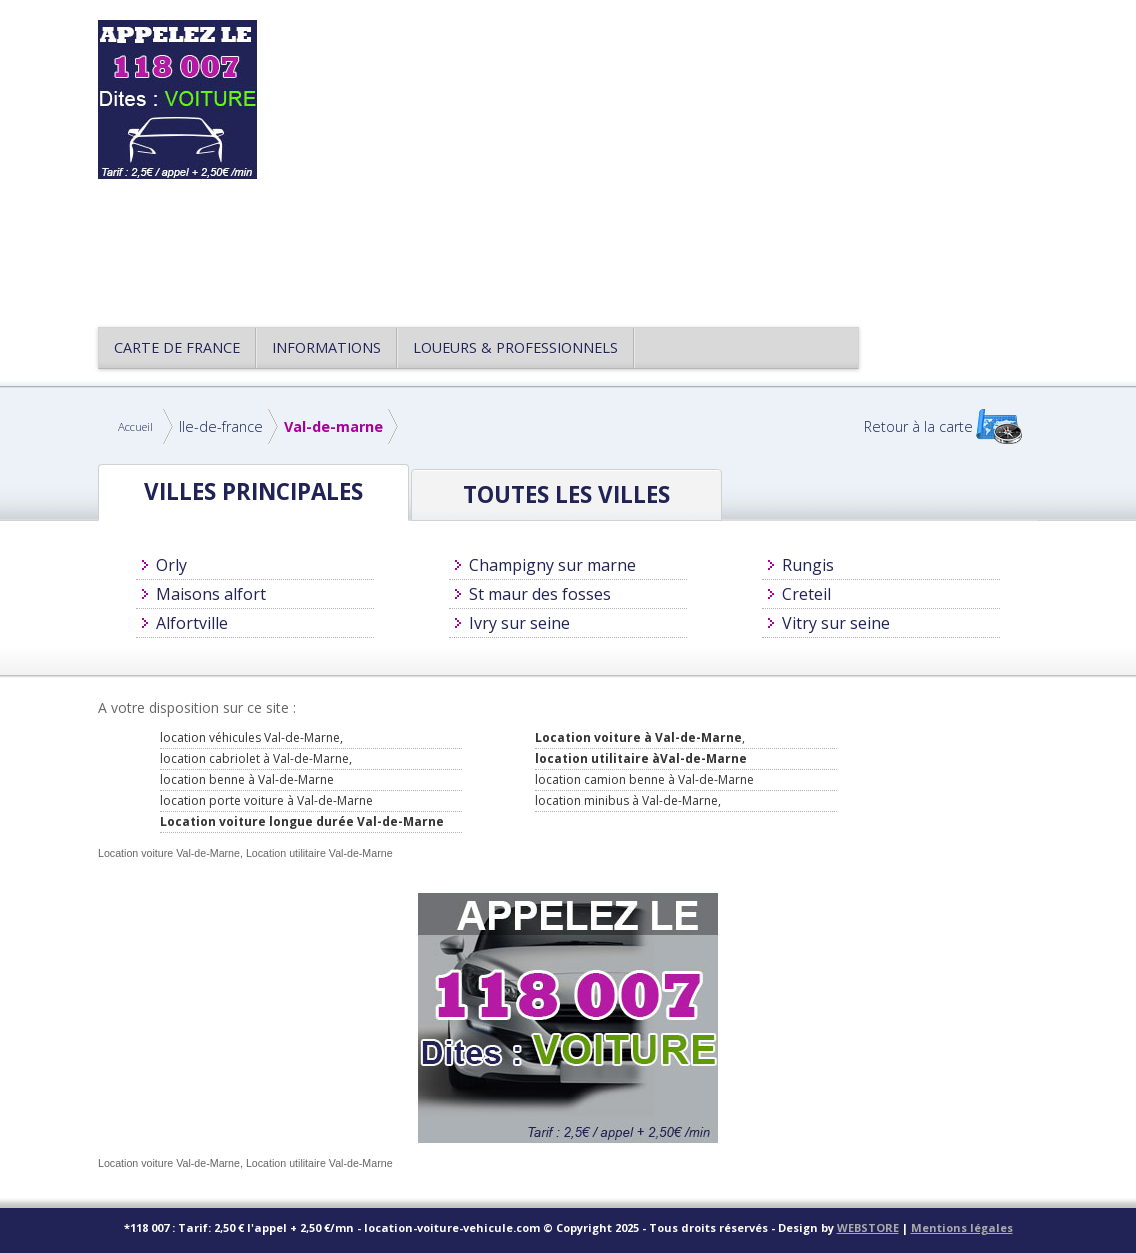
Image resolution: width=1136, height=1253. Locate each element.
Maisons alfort (211, 594)
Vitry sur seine (836, 623)
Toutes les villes (566, 494)
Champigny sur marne (552, 565)
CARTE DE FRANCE (177, 347)
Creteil (806, 594)
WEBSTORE (868, 1227)
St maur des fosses (540, 594)
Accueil (135, 426)
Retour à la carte (918, 426)
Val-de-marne (333, 426)
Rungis (808, 565)
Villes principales (253, 491)
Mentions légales (962, 1227)
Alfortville (192, 623)
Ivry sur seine (519, 623)
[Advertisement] (662, 160)
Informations (326, 347)
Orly (171, 565)
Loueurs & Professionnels (515, 347)
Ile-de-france (221, 426)
